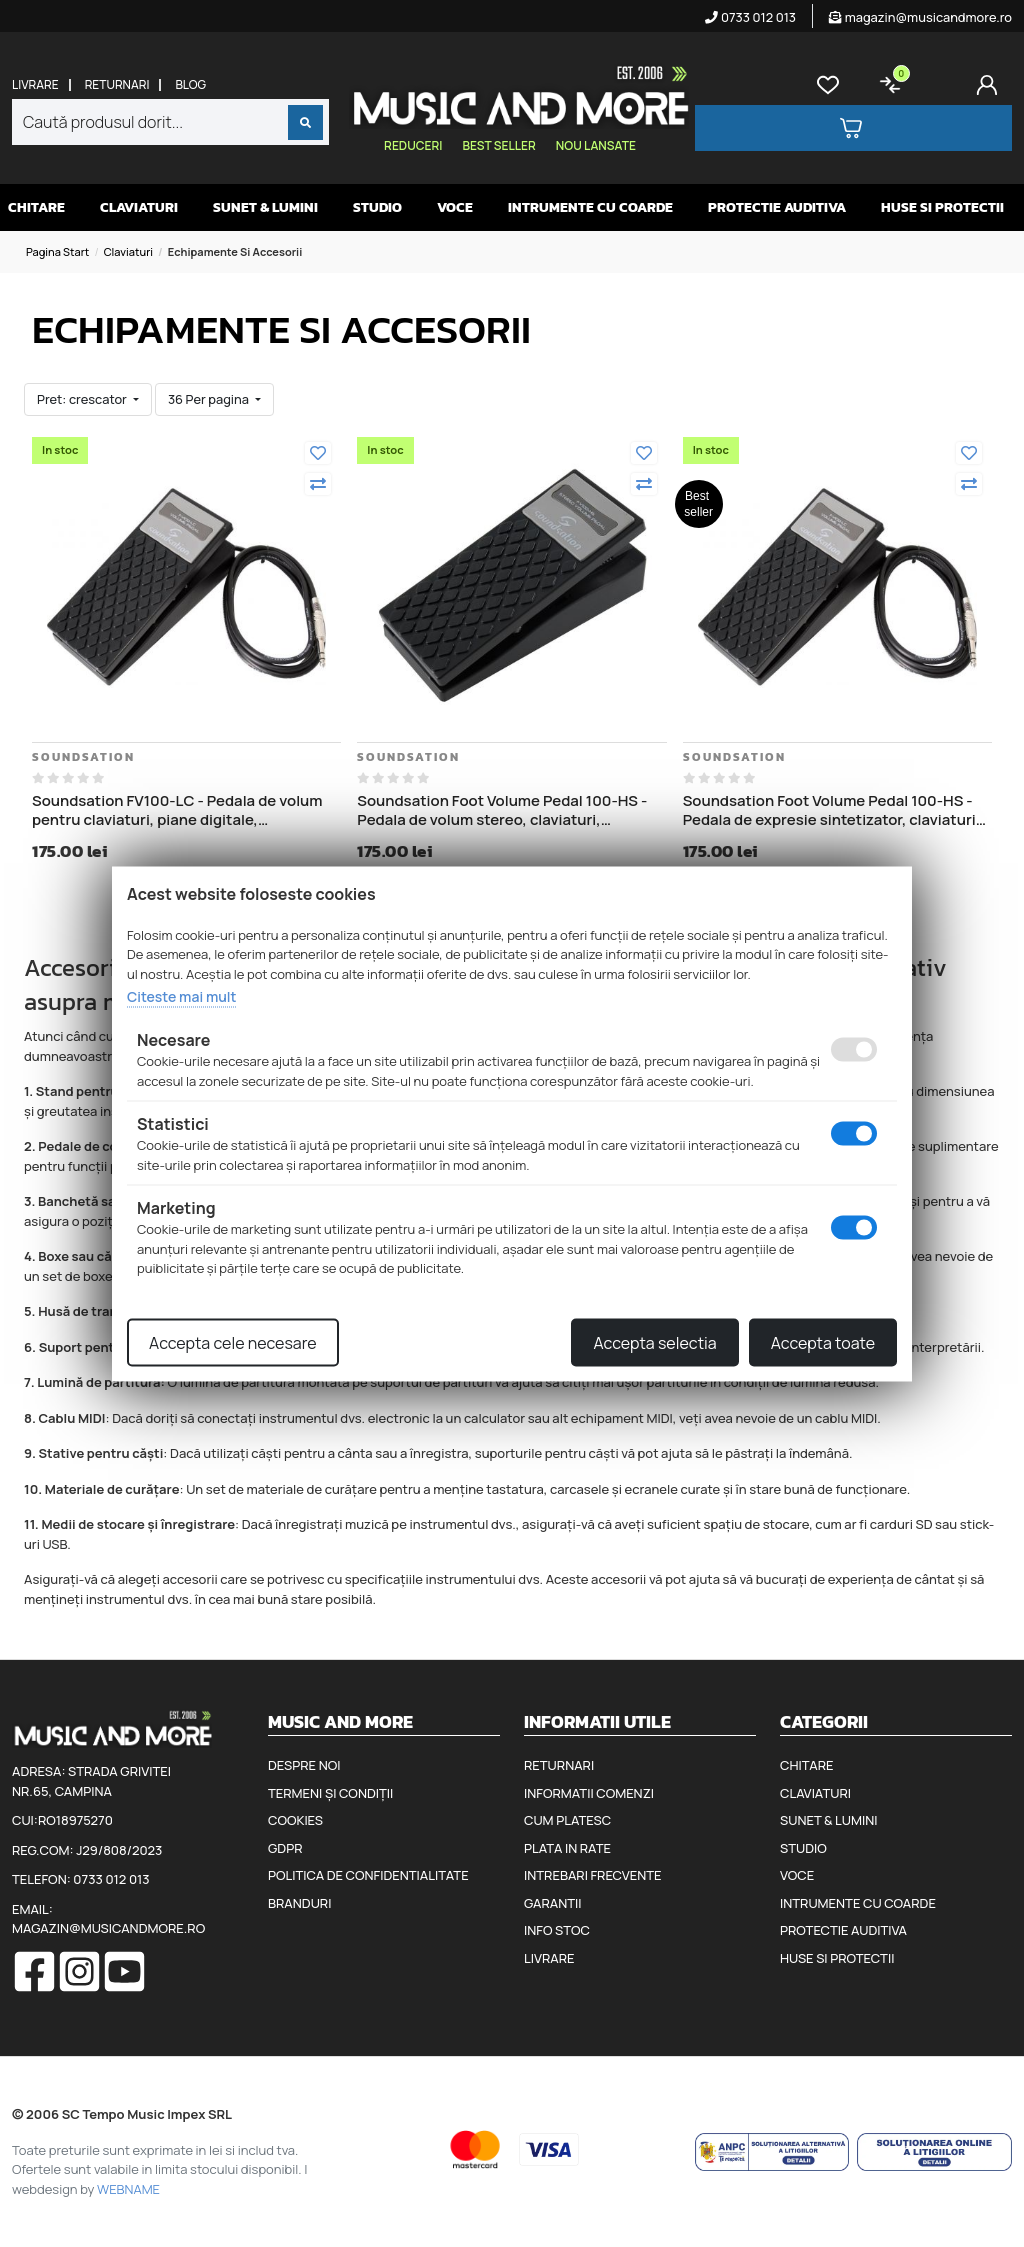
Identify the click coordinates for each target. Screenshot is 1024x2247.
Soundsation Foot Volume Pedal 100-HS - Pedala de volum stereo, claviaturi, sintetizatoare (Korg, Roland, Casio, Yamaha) (502, 810)
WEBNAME (128, 2189)
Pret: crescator (83, 399)
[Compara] (318, 484)
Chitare (36, 207)
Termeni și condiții (330, 1793)
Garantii (552, 1903)
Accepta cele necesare (233, 1342)
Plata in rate (567, 1848)
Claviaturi (139, 207)
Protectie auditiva (777, 207)
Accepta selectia (654, 1342)
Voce (455, 207)
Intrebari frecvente (593, 1875)
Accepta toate (823, 1342)
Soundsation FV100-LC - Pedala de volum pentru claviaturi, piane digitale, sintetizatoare (177, 810)
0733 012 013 (750, 17)
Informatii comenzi (589, 1793)
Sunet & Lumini (265, 207)
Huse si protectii (942, 207)
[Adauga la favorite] (318, 453)
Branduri (299, 1903)
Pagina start (57, 251)
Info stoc (557, 1930)
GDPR (285, 1848)
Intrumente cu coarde (590, 207)
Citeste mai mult (181, 996)
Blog (190, 85)
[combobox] (170, 122)
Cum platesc (567, 1820)
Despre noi (304, 1765)
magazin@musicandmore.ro (920, 17)
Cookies (295, 1820)
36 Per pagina (210, 399)
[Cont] (991, 85)
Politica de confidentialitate (368, 1875)
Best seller (498, 145)
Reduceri (413, 145)
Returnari (117, 85)
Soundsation (83, 757)
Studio (377, 207)
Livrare (35, 85)
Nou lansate (596, 145)
